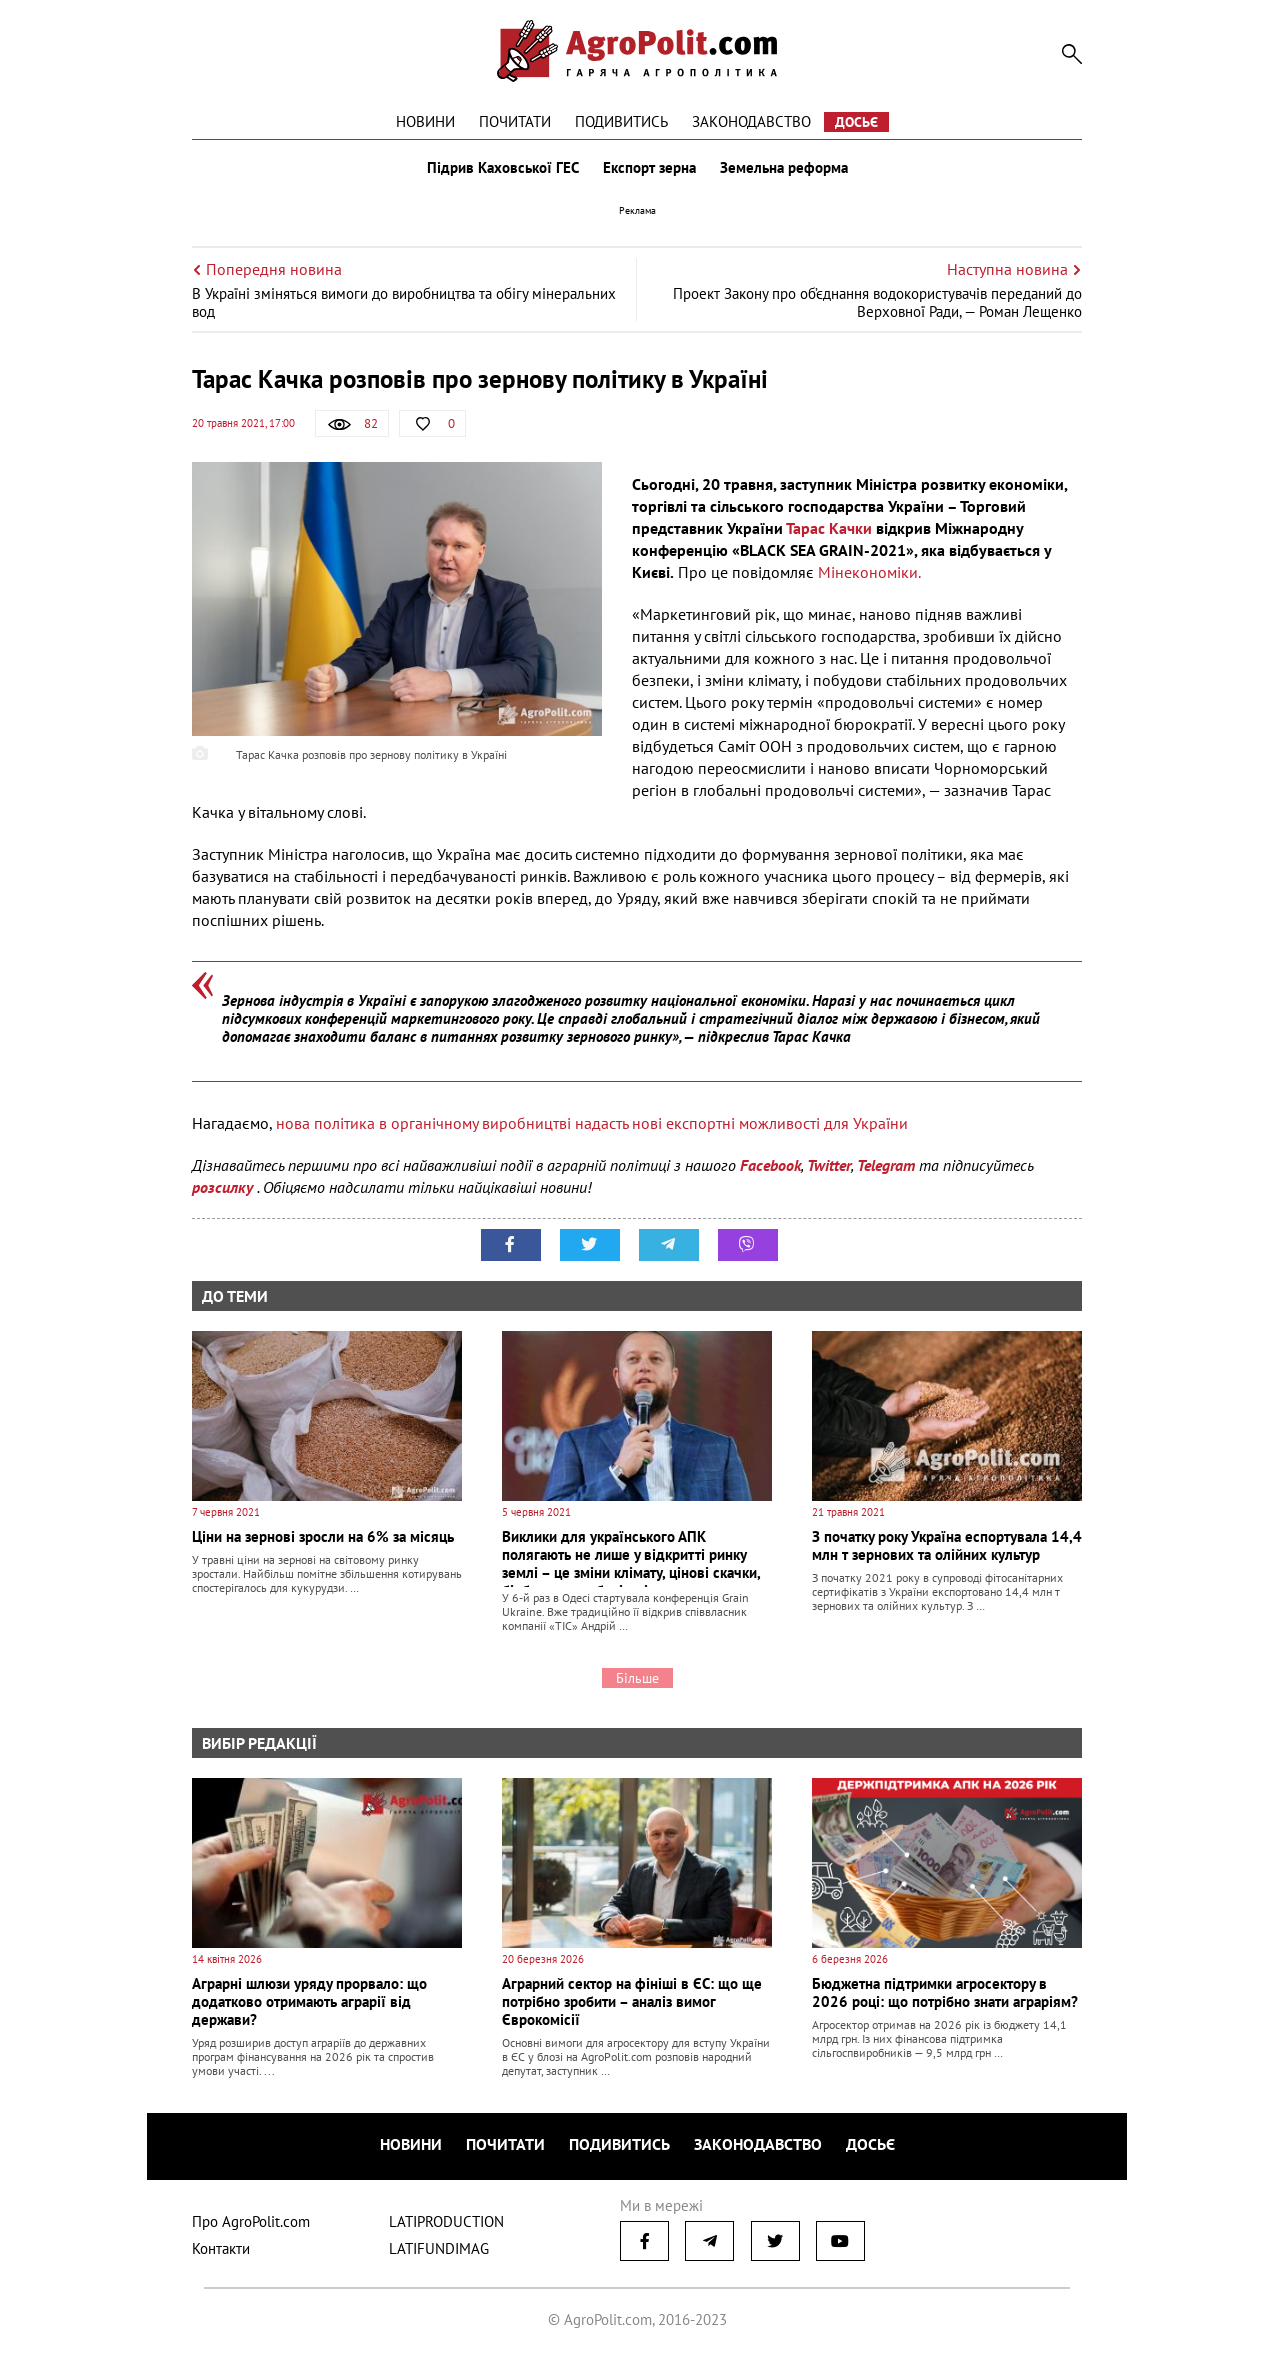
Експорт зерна (649, 168)
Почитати (515, 121)
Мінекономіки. (869, 572)
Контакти (221, 2248)
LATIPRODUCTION (446, 2221)
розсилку (224, 1187)
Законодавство (751, 121)
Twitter (829, 1165)
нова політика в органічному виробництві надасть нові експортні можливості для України (592, 1123)
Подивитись (621, 121)
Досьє (856, 122)
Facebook (770, 1165)
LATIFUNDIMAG (439, 2248)
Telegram (886, 1165)
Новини (425, 121)
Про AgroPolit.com (251, 2221)
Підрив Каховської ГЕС (503, 168)
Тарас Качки (829, 528)
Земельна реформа (784, 168)
